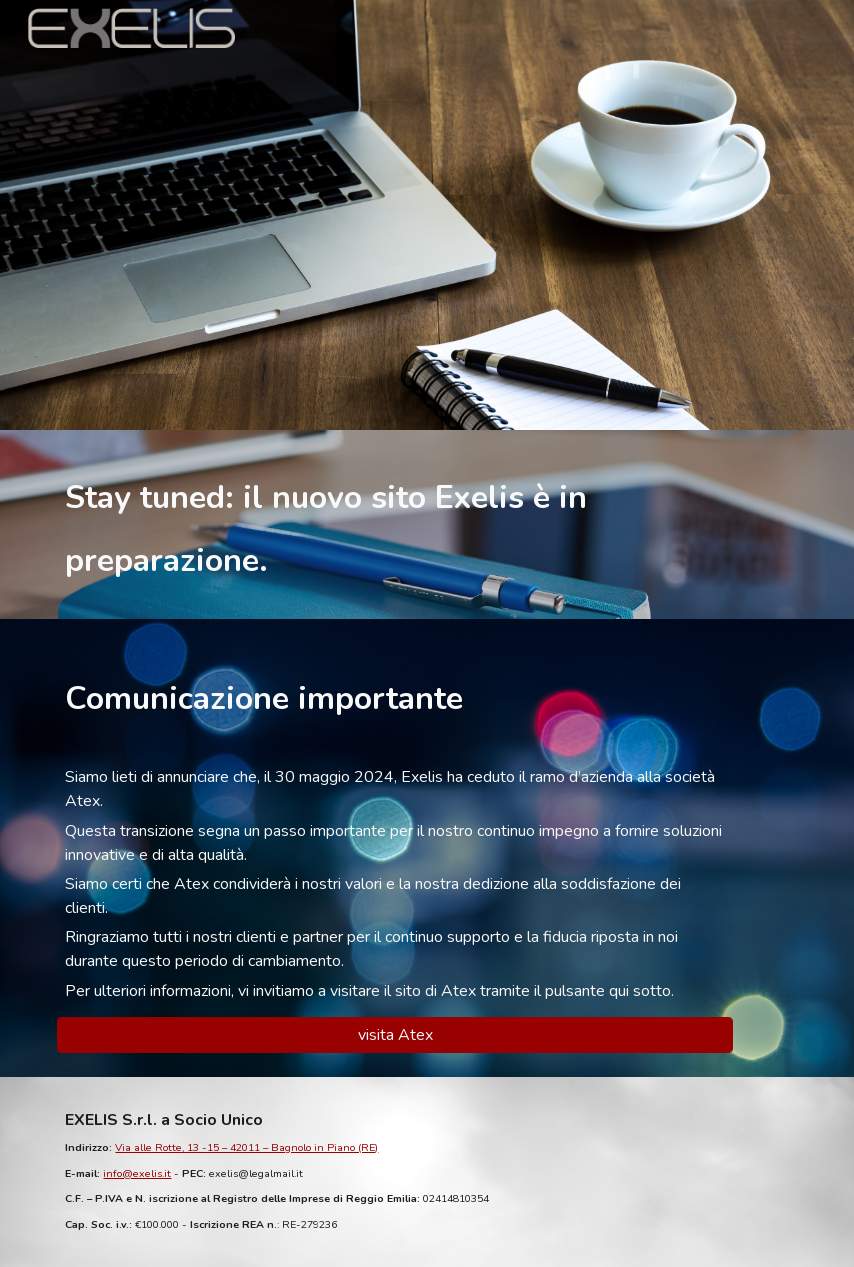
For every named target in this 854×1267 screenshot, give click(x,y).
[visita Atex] (395, 1035)
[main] (426, 524)
